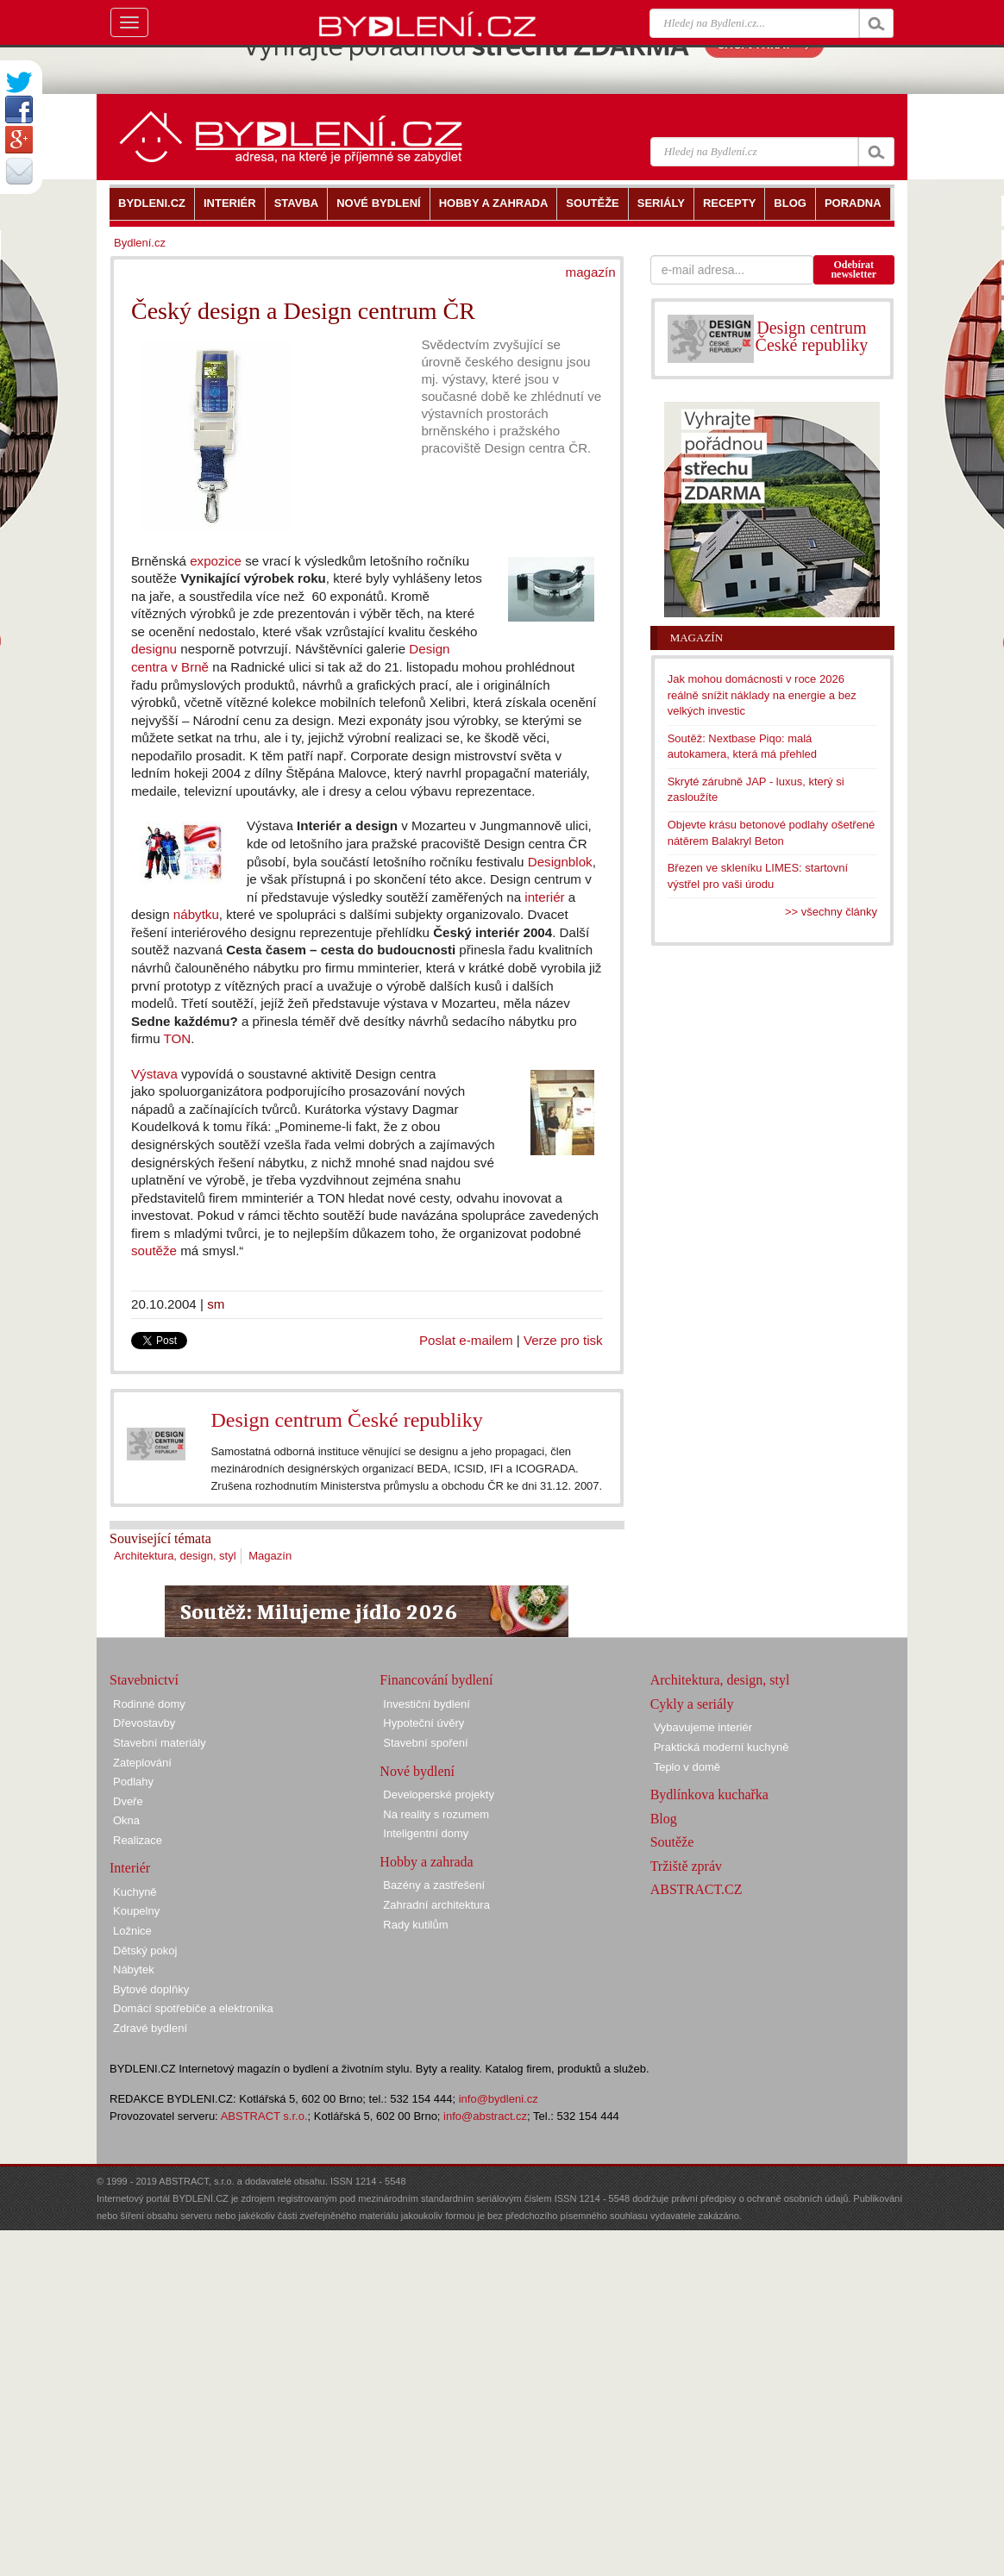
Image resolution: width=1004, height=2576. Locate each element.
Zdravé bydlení (150, 2028)
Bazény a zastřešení (434, 1885)
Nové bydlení (417, 1771)
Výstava (154, 1073)
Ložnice (132, 1930)
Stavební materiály (159, 1742)
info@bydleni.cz (498, 2098)
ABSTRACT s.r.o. (264, 2116)
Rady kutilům (415, 1924)
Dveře (128, 1801)
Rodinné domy (149, 1704)
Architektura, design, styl (175, 1555)
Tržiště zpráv (686, 1866)
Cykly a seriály (692, 1704)
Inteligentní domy (425, 1833)
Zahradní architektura (436, 1904)
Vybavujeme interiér (703, 1727)
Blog (663, 1818)
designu (154, 648)
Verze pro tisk (563, 1340)
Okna (126, 1820)
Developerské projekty (438, 1794)
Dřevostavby (144, 1722)
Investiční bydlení (426, 1704)
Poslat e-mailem (466, 1340)
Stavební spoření (425, 1742)
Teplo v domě (687, 1766)
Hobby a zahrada (426, 1861)
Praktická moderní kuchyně (721, 1747)
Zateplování (142, 1762)
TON (177, 1038)
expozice (216, 560)
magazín (591, 272)
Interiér (130, 1867)
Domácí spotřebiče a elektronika (193, 2008)
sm (215, 1304)
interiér (544, 897)
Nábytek (133, 1969)
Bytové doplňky (151, 1989)
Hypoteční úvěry (423, 1722)
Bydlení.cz (140, 242)
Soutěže (672, 1842)
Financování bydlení (436, 1680)
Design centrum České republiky (346, 1420)
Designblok (560, 861)
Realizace (137, 1840)
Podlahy (133, 1781)
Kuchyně (135, 1891)
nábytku (196, 914)
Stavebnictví (144, 1680)
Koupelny (136, 1910)
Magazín (270, 1555)
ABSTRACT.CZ (696, 1889)
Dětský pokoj (145, 1950)
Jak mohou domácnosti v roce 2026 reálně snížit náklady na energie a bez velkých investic (762, 694)
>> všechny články (831, 911)
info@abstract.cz (485, 2116)
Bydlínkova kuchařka (709, 1794)
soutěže (154, 1250)
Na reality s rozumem (436, 1814)
